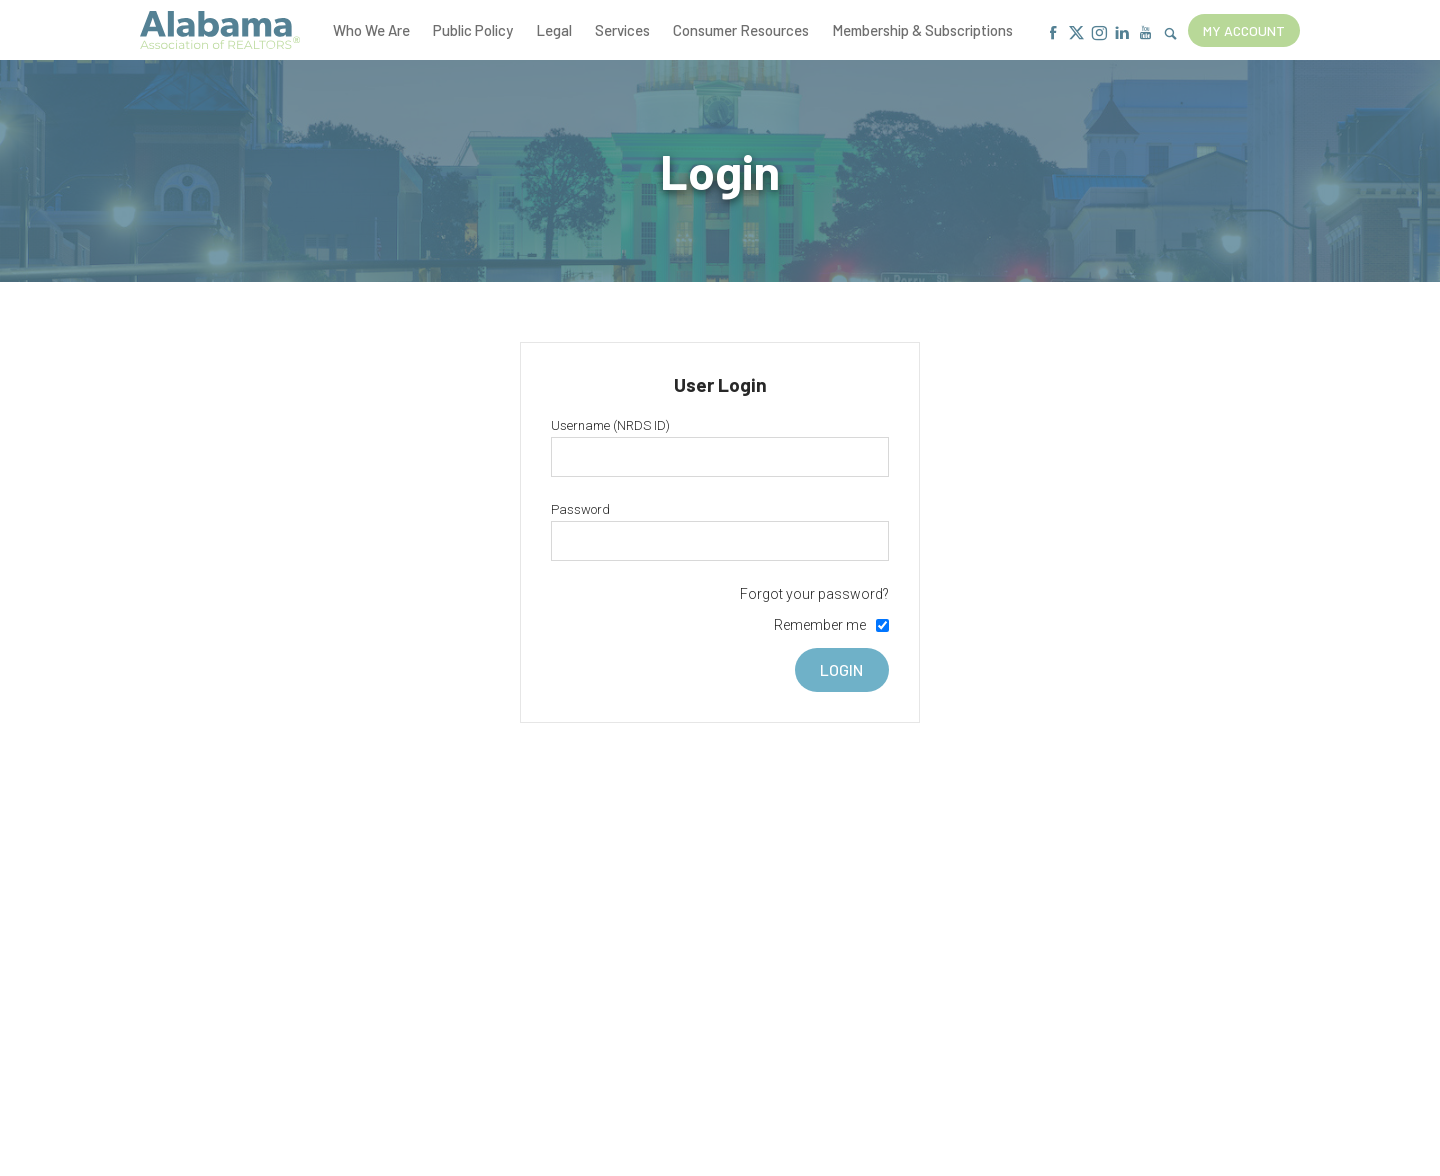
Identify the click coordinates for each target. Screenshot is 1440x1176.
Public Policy (473, 30)
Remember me (820, 625)
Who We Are (371, 30)
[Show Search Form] (1170, 34)
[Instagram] (1099, 33)
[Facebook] (1053, 33)
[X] (1076, 33)
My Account (1244, 30)
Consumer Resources (741, 30)
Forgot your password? (814, 594)
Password (580, 509)
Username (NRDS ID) (610, 425)
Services (622, 30)
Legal (554, 30)
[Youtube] (1145, 33)
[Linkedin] (1122, 33)
